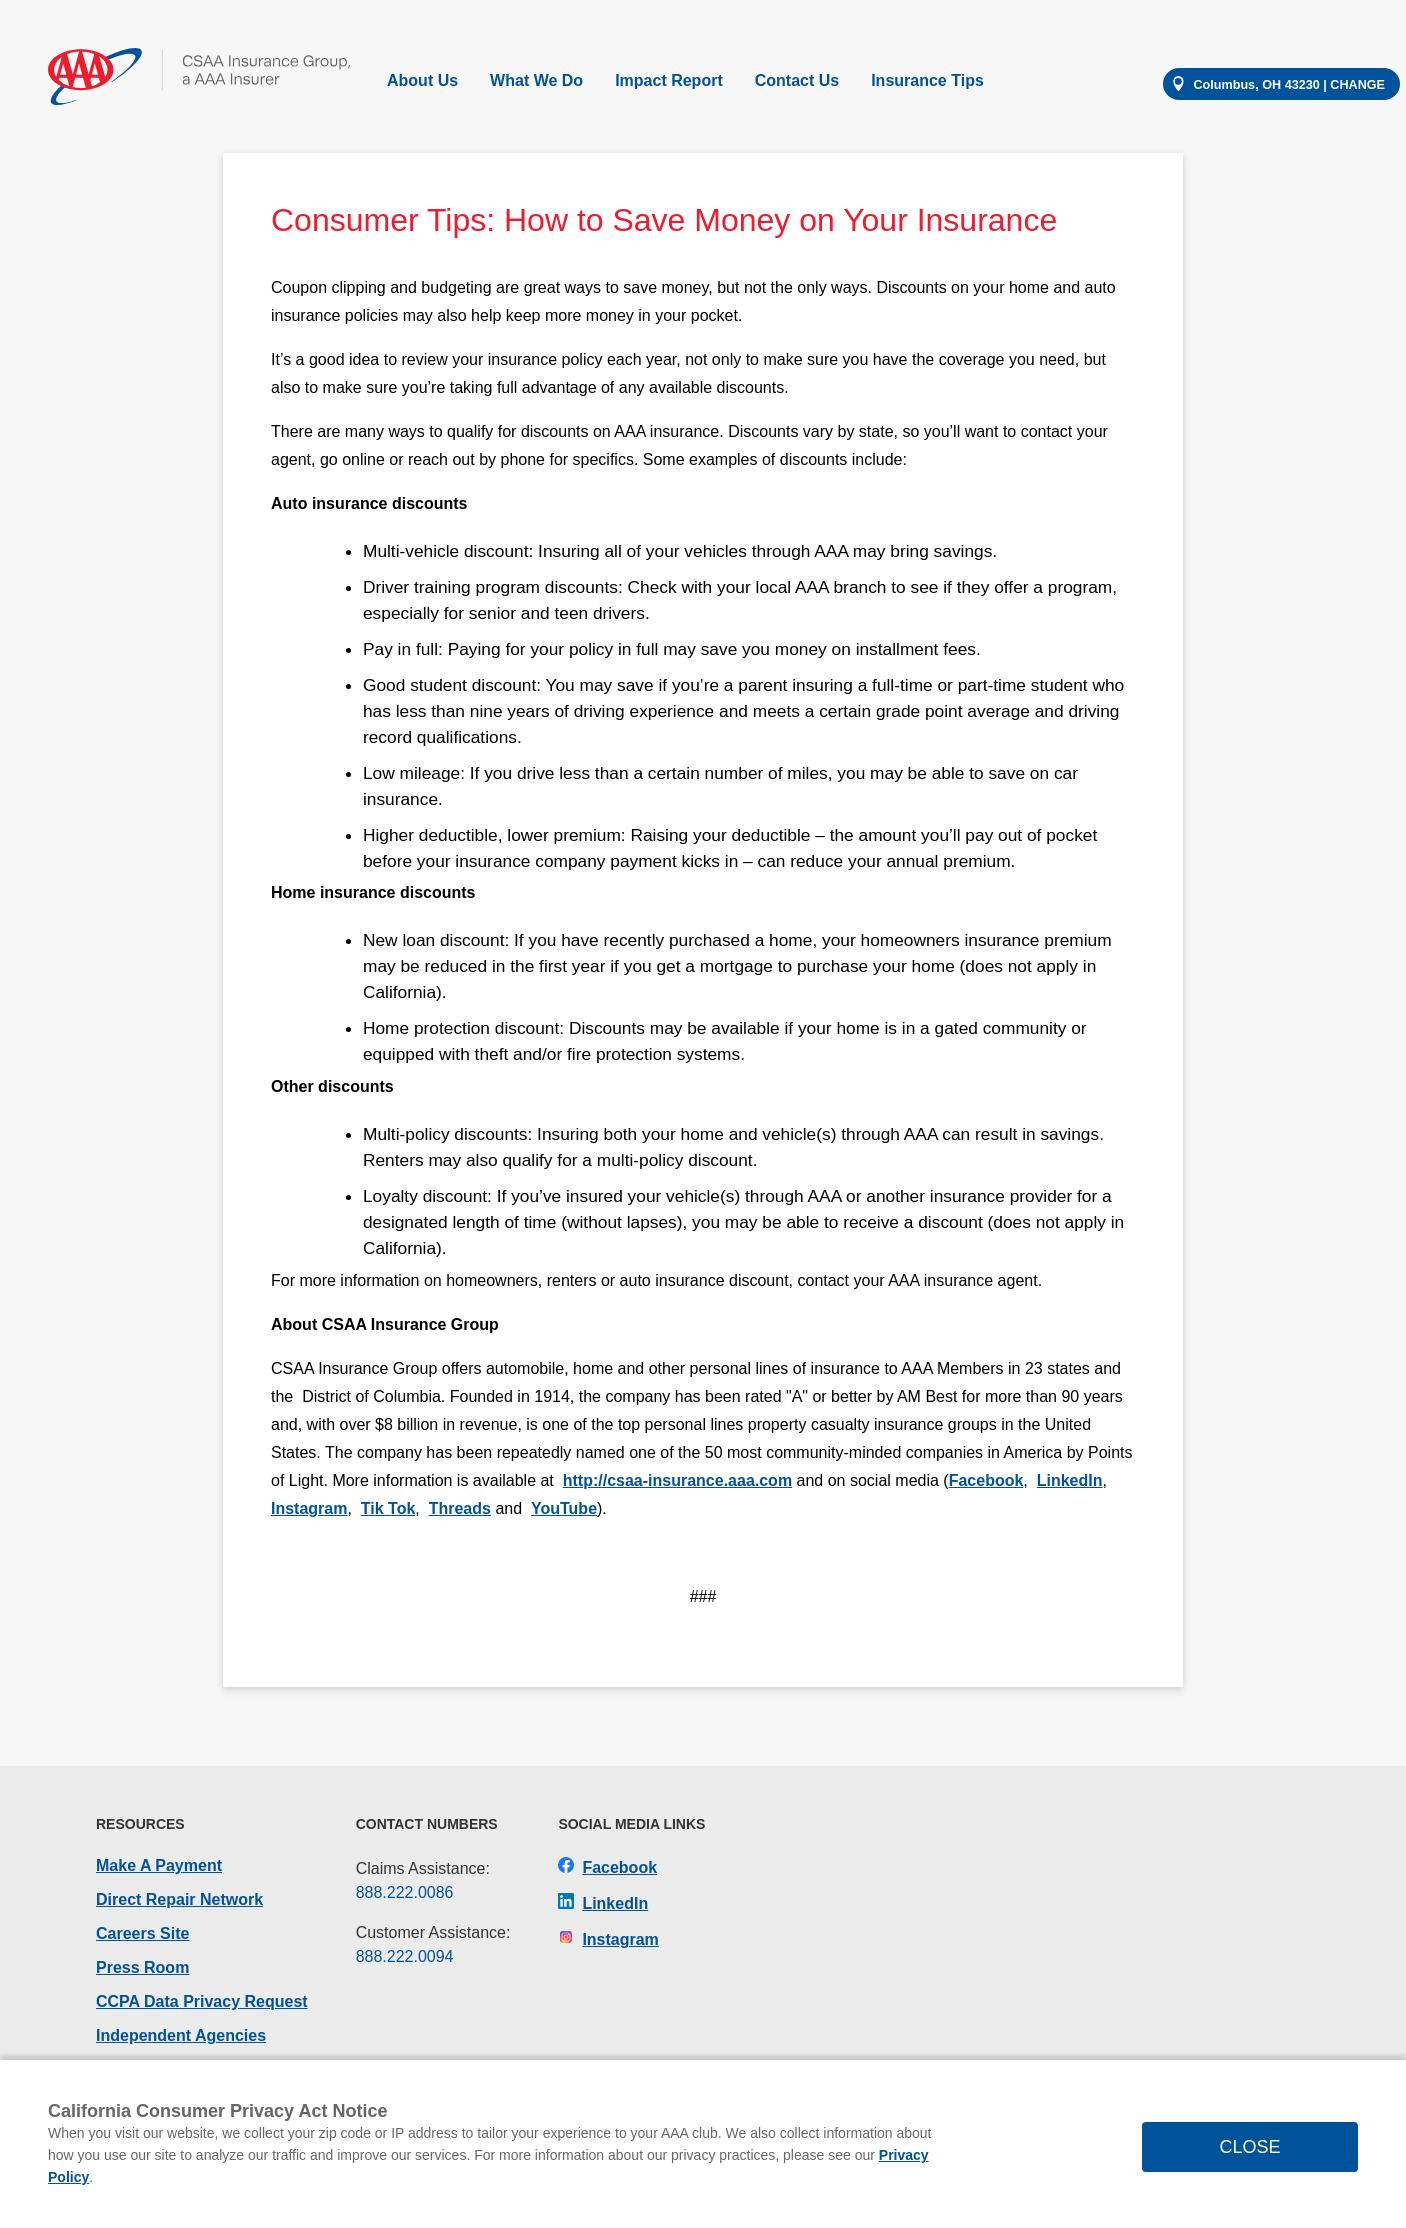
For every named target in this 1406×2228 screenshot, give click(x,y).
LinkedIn (1070, 1480)
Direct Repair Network (179, 1899)
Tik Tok (388, 1508)
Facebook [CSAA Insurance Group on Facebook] (607, 1867)
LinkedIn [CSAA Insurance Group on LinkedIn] (603, 1903)
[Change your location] (1281, 84)
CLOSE (1249, 2147)
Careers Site (142, 1933)
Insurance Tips (927, 80)
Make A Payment (159, 1865)
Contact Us (797, 80)
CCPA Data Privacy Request (202, 2001)
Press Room (142, 1967)
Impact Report (669, 80)
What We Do (536, 80)
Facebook (986, 1480)
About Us (422, 80)
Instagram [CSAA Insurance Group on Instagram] (608, 1939)
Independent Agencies (181, 2035)
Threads (460, 1508)
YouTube (564, 1508)
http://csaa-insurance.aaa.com (677, 1480)
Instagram (309, 1508)
